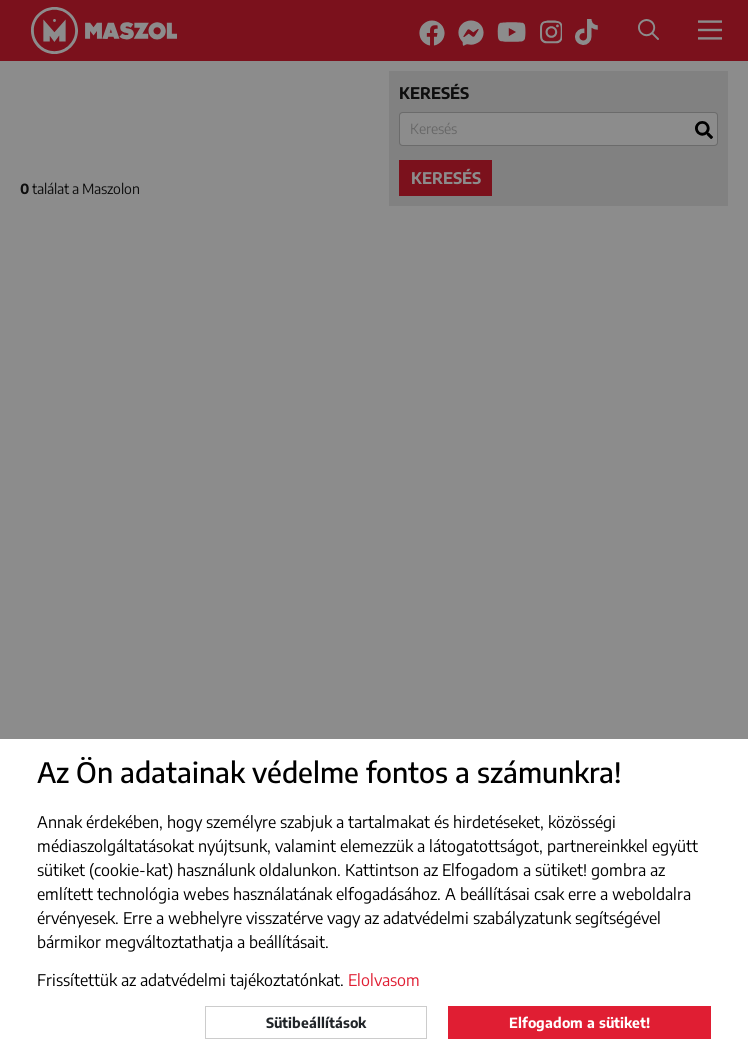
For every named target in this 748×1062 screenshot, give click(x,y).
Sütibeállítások (316, 1022)
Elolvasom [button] (384, 980)
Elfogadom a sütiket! (579, 1022)
